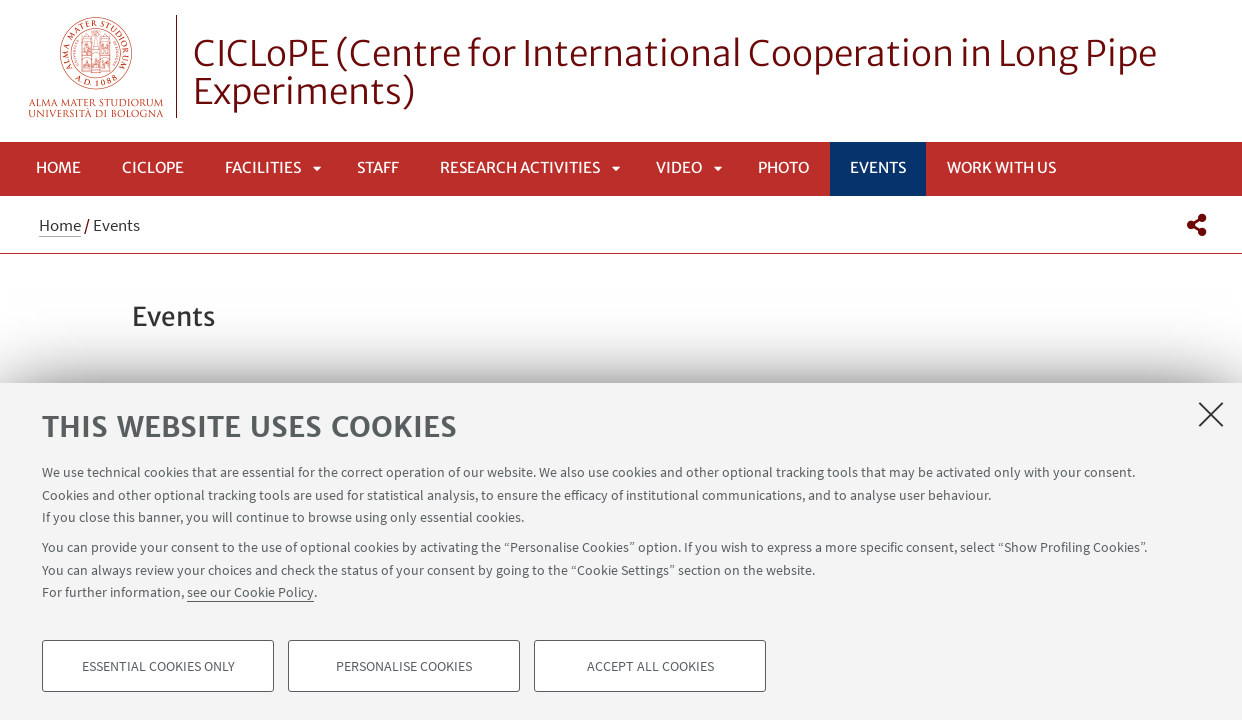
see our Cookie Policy (250, 592)
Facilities (263, 167)
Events (878, 167)
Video (679, 167)
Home (58, 167)
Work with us (1001, 167)
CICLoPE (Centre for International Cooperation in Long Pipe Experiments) (675, 73)
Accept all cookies (650, 666)
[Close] (1211, 414)
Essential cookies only (158, 666)
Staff (378, 167)
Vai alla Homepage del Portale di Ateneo (96, 66)
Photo (783, 167)
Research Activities (520, 167)
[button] (1196, 225)
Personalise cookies (404, 666)
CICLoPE (153, 167)
